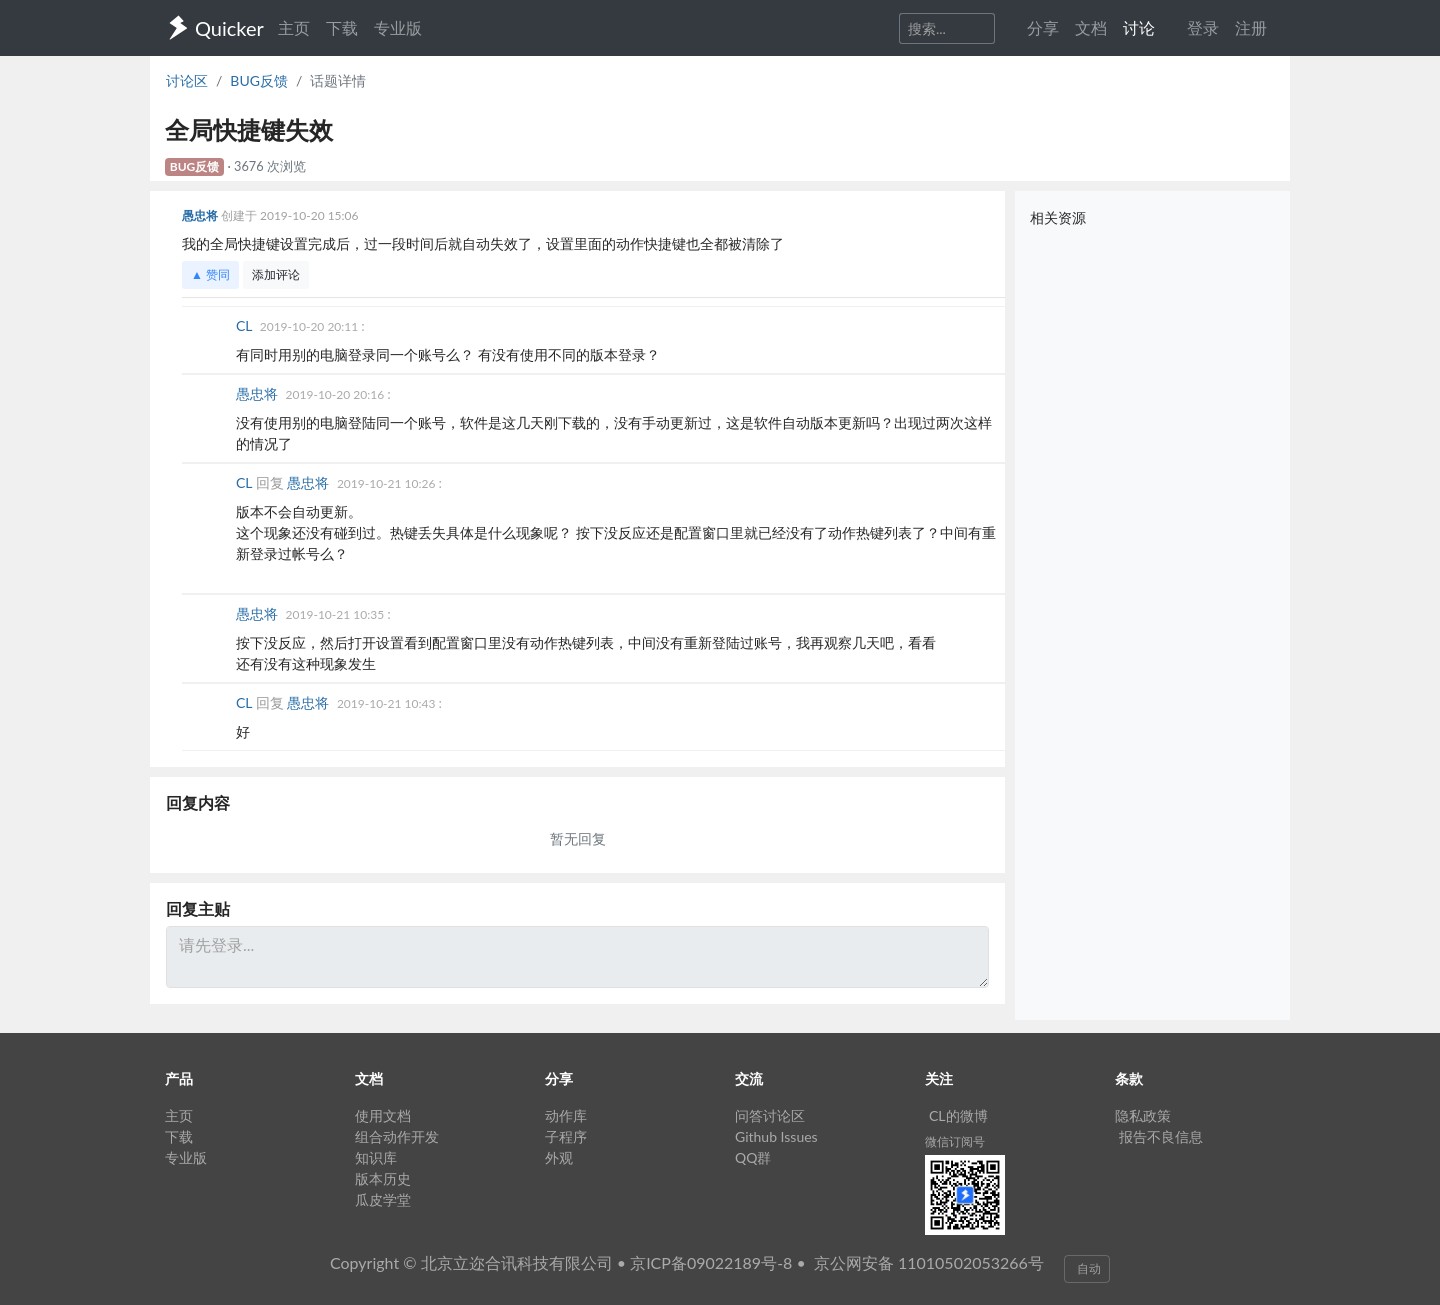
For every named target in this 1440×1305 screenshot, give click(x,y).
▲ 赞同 (210, 274)
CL (246, 325)
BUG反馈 (259, 80)
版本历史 (383, 1178)
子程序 (566, 1136)
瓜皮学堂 (383, 1199)
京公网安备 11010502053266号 (929, 1262)
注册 (1251, 27)
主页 (294, 27)
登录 (1203, 27)
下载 (342, 27)
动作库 (566, 1115)
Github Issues (776, 1136)
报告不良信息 (1161, 1136)
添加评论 (276, 274)
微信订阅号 (955, 1141)
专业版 (398, 27)
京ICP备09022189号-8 (711, 1262)
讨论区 (187, 80)
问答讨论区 (770, 1115)
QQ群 (753, 1157)
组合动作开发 (397, 1136)
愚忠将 (201, 215)
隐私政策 (1143, 1115)
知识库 (376, 1157)
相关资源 (1058, 217)
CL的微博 (958, 1115)
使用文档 (383, 1115)
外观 (559, 1157)
